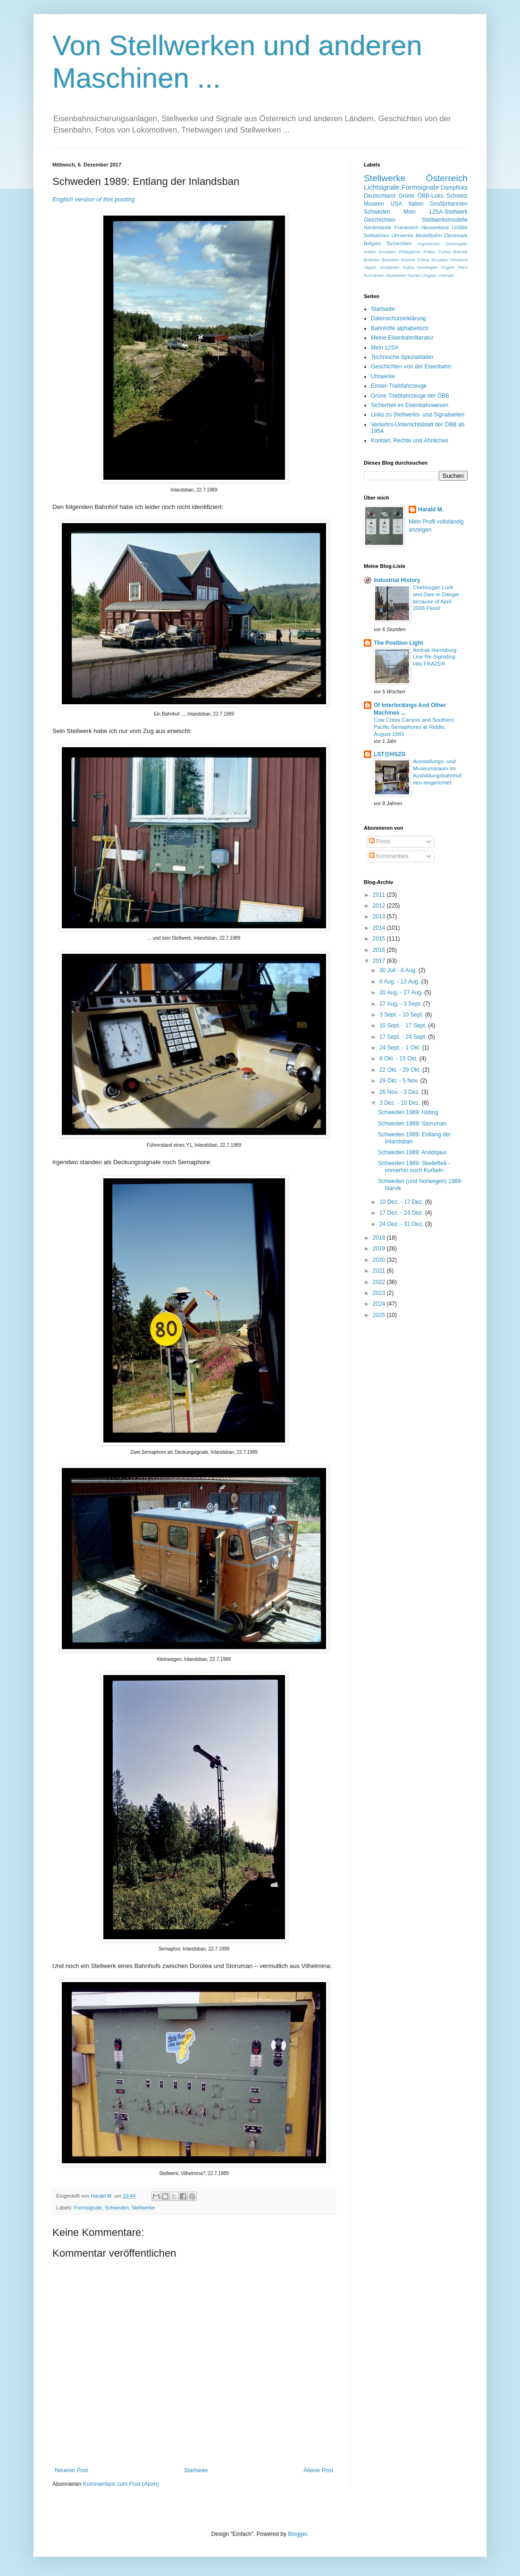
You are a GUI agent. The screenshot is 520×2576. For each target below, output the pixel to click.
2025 (380, 1315)
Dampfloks (454, 187)
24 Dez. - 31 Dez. (402, 1224)
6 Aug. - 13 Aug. (400, 981)
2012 (380, 905)
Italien (415, 203)
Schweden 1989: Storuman (412, 1123)
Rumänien (374, 275)
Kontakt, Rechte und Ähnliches (409, 440)
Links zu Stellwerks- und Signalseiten (417, 414)
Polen (430, 251)
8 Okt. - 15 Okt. (399, 1058)
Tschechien (398, 243)
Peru (463, 267)
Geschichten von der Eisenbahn (411, 366)
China (423, 259)
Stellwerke (143, 2207)
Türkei (444, 251)
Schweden (116, 2207)
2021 (380, 1270)
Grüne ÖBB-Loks (421, 195)
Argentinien (428, 243)
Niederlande (377, 227)
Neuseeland (435, 227)
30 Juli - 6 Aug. (399, 970)
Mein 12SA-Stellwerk (435, 211)
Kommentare (389, 856)
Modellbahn (429, 235)
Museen (374, 203)
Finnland (459, 259)
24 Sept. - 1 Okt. (400, 1047)
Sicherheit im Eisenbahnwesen (409, 405)
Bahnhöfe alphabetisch (399, 328)
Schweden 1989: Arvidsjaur (412, 1152)
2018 (380, 1237)
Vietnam (446, 275)
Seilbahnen (376, 235)
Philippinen (410, 251)
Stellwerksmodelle (445, 220)
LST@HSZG (390, 754)
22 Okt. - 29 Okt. (400, 1070)
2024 (380, 1304)
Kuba (408, 267)
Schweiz (457, 195)
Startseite (196, 2470)
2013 (380, 916)
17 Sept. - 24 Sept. (403, 1037)
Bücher (408, 259)
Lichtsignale (382, 187)
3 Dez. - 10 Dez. (400, 1103)
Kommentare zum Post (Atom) (121, 2484)
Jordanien (389, 267)
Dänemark (456, 235)
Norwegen (427, 267)
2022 (380, 1282)
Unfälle (460, 227)
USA (396, 203)
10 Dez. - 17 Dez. (402, 1202)
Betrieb (460, 251)
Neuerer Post (71, 2470)
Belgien (372, 243)
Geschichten (379, 220)
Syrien (414, 275)
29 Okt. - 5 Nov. (399, 1080)
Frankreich (406, 227)
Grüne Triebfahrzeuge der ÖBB (410, 395)
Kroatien (387, 251)
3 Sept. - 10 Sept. (402, 1014)
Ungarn (429, 275)
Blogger (297, 2534)
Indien (370, 251)
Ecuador (439, 259)
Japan (370, 267)
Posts (379, 841)
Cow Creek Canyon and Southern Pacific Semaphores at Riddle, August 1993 (414, 727)
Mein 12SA (385, 347)
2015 (380, 938)
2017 (380, 961)
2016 (380, 950)
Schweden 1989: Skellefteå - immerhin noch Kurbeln (414, 1166)
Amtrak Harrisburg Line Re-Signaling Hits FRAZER (434, 657)
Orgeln (448, 267)
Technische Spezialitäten (402, 357)
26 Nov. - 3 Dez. (400, 1092)
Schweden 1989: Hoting (408, 1112)
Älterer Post (318, 2470)
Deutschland (379, 195)
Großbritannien (449, 203)
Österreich (447, 178)
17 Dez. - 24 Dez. (402, 1212)
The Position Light (398, 643)
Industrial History (397, 580)
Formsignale (88, 2207)
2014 (380, 928)
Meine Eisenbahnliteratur (402, 337)
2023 (380, 1293)
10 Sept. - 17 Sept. (403, 1025)
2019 (380, 1248)
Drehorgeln (456, 243)
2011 (380, 895)
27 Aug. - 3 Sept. (401, 1003)
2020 (380, 1260)
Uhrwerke (402, 235)
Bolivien (372, 259)
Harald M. (431, 509)
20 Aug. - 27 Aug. (401, 992)
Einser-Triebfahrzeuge (399, 386)
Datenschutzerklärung (398, 318)
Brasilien (390, 259)
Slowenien (396, 275)
